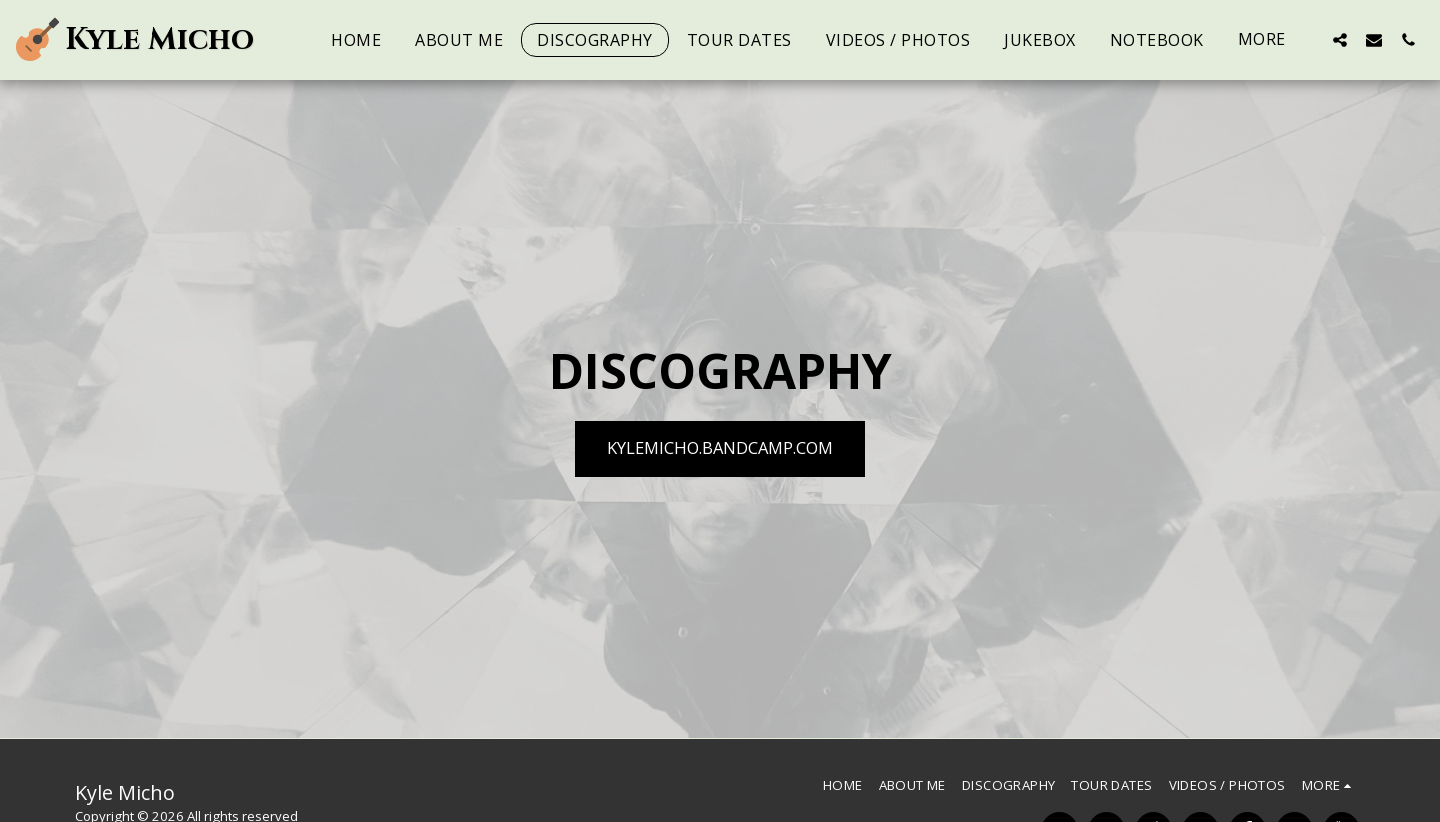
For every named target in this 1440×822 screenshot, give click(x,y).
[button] (1340, 39)
